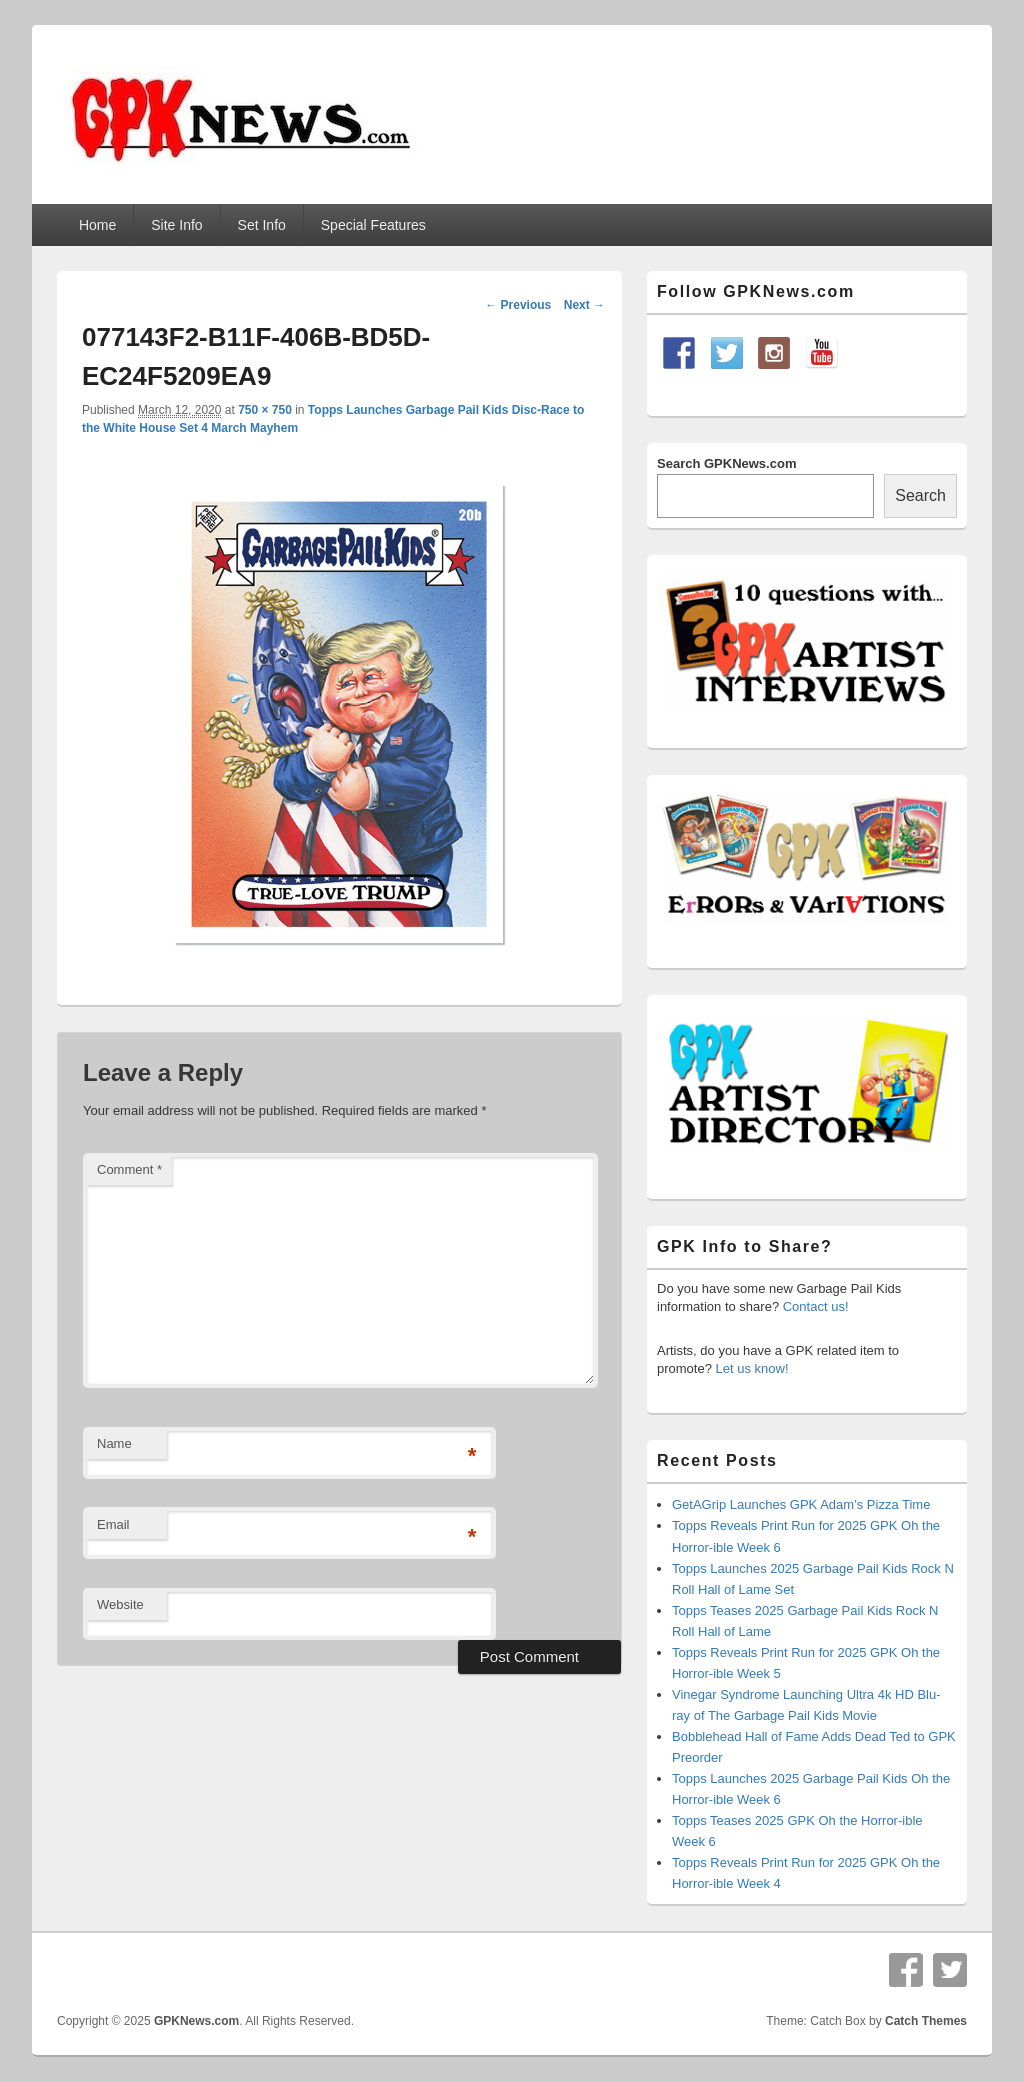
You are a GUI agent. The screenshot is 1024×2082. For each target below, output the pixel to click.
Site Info (176, 225)
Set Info (262, 225)
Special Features (373, 225)
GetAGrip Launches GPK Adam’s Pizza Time (801, 1504)
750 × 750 (265, 410)
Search (920, 495)
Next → (584, 305)
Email (113, 1524)
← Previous (518, 305)
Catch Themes (926, 2021)
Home (97, 225)
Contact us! (816, 1306)
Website (120, 1604)
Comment (129, 1169)
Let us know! (752, 1368)
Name (114, 1443)
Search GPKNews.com (726, 463)
